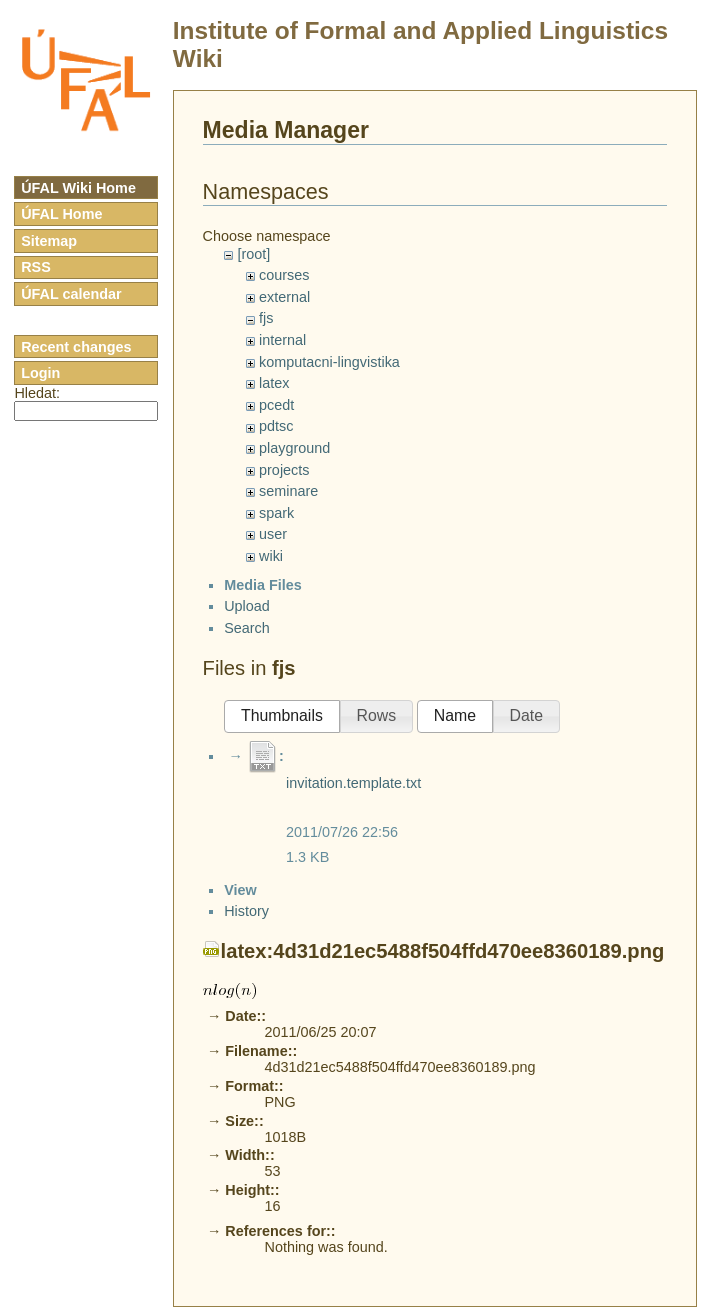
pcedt (276, 405)
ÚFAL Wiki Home (78, 188)
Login (40, 373)
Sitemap (49, 241)
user (273, 534)
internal (282, 340)
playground (294, 448)
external (284, 297)
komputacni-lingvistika (329, 362)
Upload (247, 623)
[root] (253, 254)
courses (284, 275)
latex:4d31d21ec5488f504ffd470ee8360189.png (443, 1176)
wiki (271, 556)
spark (276, 513)
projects (284, 470)
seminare (288, 491)
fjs (266, 318)
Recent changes (76, 347)
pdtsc (276, 426)
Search (247, 645)
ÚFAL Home (61, 214)
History (246, 1136)
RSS (36, 267)
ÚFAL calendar (71, 294)
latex (274, 383)
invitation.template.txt (353, 800)
